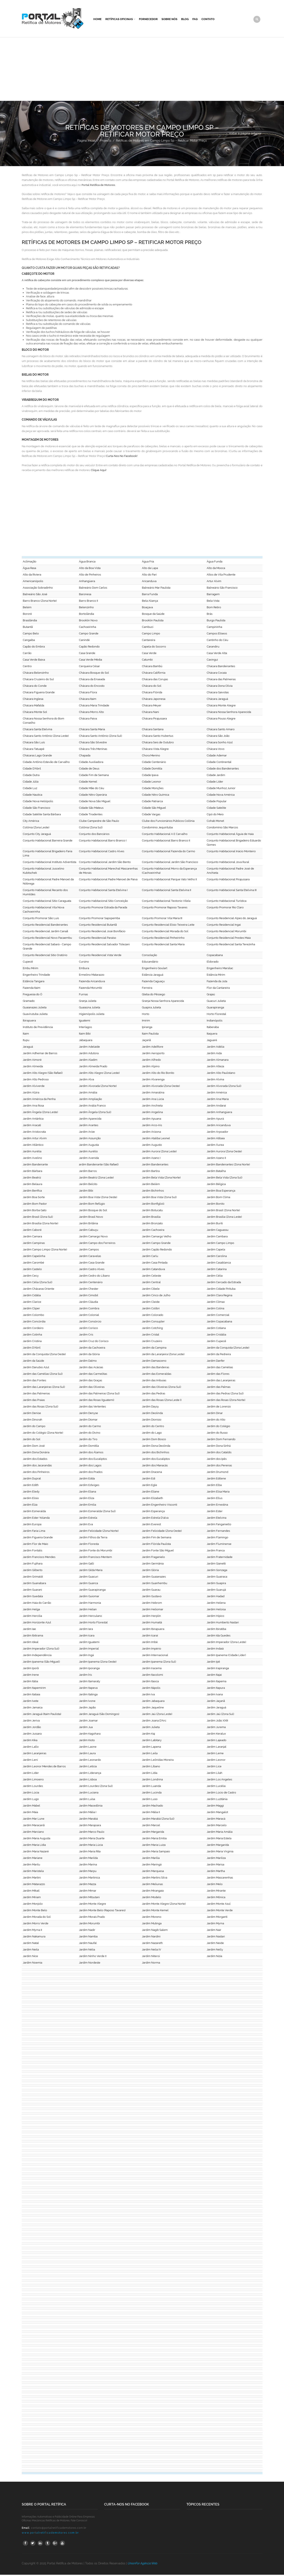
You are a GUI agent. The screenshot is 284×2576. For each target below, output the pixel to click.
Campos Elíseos (217, 634)
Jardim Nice (30, 1957)
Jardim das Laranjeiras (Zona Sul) (44, 1388)
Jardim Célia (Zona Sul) (37, 1283)
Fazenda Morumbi (90, 989)
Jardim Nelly (215, 1950)
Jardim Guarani (32, 1591)
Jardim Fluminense (219, 1545)
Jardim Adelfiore (152, 1048)
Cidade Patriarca (152, 802)
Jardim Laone (87, 1748)
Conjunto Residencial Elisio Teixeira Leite (168, 926)
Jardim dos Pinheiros (36, 1473)
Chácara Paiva (88, 719)
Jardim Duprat (32, 1479)
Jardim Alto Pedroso (36, 1080)
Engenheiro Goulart (154, 969)
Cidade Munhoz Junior (221, 789)
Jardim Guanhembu (154, 1584)
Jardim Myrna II (32, 1931)
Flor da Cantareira (218, 989)
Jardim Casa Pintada (154, 1263)
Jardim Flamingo (217, 1538)
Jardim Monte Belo (35, 1911)
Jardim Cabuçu (88, 1231)
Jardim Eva (86, 1525)
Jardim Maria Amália (219, 1833)
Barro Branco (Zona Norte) (40, 602)
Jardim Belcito (88, 1185)
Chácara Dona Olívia (219, 687)
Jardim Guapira (216, 1584)
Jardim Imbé (150, 1643)
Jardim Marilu (31, 1865)
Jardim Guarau (151, 1591)
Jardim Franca (216, 1551)
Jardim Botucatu (152, 1211)
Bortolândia (86, 615)
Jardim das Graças (90, 1381)
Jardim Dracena (152, 1473)
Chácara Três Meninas (93, 750)
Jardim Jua (86, 1728)
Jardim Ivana (215, 1695)
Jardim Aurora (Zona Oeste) (224, 1152)
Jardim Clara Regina (219, 1296)
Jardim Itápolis (151, 1689)
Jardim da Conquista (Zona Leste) (228, 1348)
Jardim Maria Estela (219, 1839)
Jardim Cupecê (216, 1342)
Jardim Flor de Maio (35, 1545)
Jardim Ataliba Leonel (156, 1139)
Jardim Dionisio (151, 1420)
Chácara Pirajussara (154, 719)
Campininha (214, 628)
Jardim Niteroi (151, 1957)
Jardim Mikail (31, 1891)
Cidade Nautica (32, 796)
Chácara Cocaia (217, 674)
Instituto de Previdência (38, 1028)
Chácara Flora (88, 693)
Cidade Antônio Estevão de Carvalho (46, 763)
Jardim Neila (31, 1950)
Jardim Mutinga (152, 1924)
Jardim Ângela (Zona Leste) (40, 1113)
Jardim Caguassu (217, 1231)
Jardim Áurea (215, 1146)
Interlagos (85, 1028)
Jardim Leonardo (90, 1761)
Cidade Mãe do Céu (91, 789)
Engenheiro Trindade (36, 976)
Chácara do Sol (151, 687)
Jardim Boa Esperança (221, 1191)
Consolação (149, 956)
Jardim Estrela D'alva (155, 1519)
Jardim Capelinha (34, 1257)
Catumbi (147, 660)
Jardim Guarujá (216, 1591)
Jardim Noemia (32, 1963)
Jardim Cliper (31, 1309)
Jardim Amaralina (153, 1093)
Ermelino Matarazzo (91, 976)
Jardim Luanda (151, 1787)
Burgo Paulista (216, 621)
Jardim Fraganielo (153, 1558)
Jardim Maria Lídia (34, 1846)
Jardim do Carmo (90, 1427)
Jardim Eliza (86, 1499)
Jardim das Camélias (220, 1368)
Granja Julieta (87, 1002)
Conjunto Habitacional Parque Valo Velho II (169, 880)
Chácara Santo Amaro (221, 730)
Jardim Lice (214, 1767)
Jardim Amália (88, 1093)
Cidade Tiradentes (90, 815)
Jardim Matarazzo (34, 1885)
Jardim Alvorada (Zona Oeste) (161, 1087)
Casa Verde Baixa (34, 660)
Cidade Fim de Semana (94, 776)
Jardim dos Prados (90, 1473)
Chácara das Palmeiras (221, 680)
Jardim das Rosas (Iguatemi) (96, 1401)
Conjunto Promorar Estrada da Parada (103, 908)
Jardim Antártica (33, 1119)
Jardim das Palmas (218, 1388)
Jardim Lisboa (88, 1780)
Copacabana (215, 956)
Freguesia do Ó (32, 995)
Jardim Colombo (33, 1316)
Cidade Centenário (154, 763)
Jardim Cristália (216, 1335)
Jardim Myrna (215, 1924)
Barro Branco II (88, 602)
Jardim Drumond (217, 1473)
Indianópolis (214, 1021)
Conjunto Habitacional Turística (226, 902)
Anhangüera (87, 582)
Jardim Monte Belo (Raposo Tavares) (102, 1911)
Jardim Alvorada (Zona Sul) (224, 1087)
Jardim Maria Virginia (220, 1852)
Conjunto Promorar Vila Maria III (162, 919)
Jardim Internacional (155, 1656)
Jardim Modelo (151, 1898)
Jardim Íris (85, 1676)
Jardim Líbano (151, 1767)
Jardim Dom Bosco (154, 1440)
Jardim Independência (37, 1656)
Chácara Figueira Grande (39, 693)
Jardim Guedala (33, 1597)
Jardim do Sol (31, 1440)
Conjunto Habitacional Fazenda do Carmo (168, 852)
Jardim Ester (215, 1512)
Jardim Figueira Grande (38, 1538)
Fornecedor (148, 19)
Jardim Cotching (152, 1329)
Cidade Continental (219, 763)
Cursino (84, 962)
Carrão (27, 654)
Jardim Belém (151, 1185)
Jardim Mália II (151, 1813)
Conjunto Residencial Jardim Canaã (45, 932)
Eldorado (213, 962)
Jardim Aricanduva (219, 1126)
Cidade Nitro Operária (93, 796)
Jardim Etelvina (216, 1519)
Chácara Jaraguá (217, 700)
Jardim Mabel (31, 1806)
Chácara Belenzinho (36, 674)
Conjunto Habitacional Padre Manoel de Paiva (108, 880)
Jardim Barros (88, 1172)
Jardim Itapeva (88, 1689)
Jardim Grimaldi (33, 1577)
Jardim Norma (151, 1963)
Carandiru (213, 647)
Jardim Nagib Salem (155, 1931)
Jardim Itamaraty (89, 1682)
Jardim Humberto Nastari (223, 1623)
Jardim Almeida (33, 1067)
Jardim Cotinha (32, 1335)
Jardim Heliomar (152, 1610)
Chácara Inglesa (33, 700)
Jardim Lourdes (33, 1787)
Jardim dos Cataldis (219, 1453)
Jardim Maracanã (34, 1826)
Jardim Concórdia (34, 1322)
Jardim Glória (150, 1571)
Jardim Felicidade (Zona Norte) (98, 1532)
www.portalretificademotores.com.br (50, 2534)
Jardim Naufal (88, 1944)
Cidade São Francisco (36, 809)
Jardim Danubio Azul (36, 1368)
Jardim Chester (88, 1290)
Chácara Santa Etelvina (37, 730)
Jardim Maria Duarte (92, 1839)
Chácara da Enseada (92, 680)
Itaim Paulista (150, 1034)
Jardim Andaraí (216, 1106)
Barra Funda (150, 595)
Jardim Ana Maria (218, 1100)
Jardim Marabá (88, 1820)
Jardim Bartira (151, 1172)
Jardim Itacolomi (152, 1676)
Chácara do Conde (35, 687)
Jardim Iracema (152, 1669)
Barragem (213, 595)
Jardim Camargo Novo (93, 1237)
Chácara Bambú (152, 667)
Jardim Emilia (87, 1505)
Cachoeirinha (87, 628)
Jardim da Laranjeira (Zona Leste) (163, 1355)
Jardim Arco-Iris (152, 1126)
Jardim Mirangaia (153, 1891)
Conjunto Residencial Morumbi (226, 932)
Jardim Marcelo (217, 1826)
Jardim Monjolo (33, 1905)
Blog (185, 19)
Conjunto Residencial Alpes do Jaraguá (232, 919)
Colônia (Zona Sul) (90, 828)
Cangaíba (29, 641)
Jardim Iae (29, 1630)
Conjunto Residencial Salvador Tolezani (104, 945)
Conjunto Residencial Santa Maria (163, 945)
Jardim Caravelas (90, 1257)
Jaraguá (28, 1048)
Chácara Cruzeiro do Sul (38, 680)
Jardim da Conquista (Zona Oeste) (44, 1355)
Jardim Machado (152, 1806)
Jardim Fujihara (32, 1564)
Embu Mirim (30, 969)
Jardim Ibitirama (33, 1636)
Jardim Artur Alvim (35, 1139)
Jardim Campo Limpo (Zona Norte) (45, 1250)
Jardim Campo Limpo (220, 1244)
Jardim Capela (216, 1250)
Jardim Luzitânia (217, 1800)
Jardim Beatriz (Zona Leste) (96, 1178)
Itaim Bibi (85, 1034)
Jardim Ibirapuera (153, 1630)
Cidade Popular (217, 802)
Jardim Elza (30, 1505)
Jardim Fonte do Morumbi (95, 1551)
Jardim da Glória (89, 1355)
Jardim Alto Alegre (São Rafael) (43, 1074)
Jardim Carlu (150, 1257)
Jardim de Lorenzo (219, 1407)
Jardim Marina (88, 1865)
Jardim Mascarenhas (220, 1878)
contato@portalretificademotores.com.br (58, 2529)
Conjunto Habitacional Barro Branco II (166, 841)
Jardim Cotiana (216, 1329)
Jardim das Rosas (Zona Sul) (40, 1407)
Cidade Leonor (151, 782)
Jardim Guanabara (34, 1584)
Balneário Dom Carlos (93, 589)
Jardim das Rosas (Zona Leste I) (161, 1401)
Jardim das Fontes (34, 1381)
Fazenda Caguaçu (153, 982)
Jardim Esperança (153, 1512)
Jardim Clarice (32, 1303)
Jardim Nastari (216, 1937)
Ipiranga (147, 1028)
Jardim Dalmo (88, 1362)
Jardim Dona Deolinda (156, 1447)
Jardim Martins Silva (154, 1878)
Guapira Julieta (151, 1008)
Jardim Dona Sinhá (219, 1447)
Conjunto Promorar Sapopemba (99, 919)
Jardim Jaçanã (216, 1702)
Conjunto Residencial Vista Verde (100, 956)
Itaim (26, 1034)
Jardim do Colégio (218, 1427)
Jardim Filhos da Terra (93, 1538)
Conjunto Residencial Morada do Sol (165, 932)
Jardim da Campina (154, 1348)
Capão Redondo (89, 647)
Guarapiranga (215, 1008)
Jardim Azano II (216, 1159)
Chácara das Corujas (155, 680)
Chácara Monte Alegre (221, 706)
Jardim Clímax (216, 1303)
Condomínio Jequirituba (157, 828)
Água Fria (148, 562)
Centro (27, 667)
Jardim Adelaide (89, 1048)
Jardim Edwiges (89, 1486)
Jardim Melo (215, 1885)
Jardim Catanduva (153, 1270)
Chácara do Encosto (92, 687)
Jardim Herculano (90, 1617)
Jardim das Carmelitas (93, 1375)
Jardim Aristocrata (34, 1133)
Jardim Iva (148, 1695)
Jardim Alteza (215, 1067)
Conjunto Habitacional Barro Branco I (102, 841)
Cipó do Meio (215, 815)
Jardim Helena (216, 1604)
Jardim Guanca (88, 1584)
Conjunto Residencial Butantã (98, 926)
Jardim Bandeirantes (155, 1165)
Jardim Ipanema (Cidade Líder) (226, 1656)
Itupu (26, 1041)
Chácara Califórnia (153, 674)
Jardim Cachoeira (153, 1231)
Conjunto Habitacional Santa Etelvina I (103, 891)
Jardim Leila (150, 1754)
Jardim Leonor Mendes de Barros (44, 1767)
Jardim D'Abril (32, 1348)
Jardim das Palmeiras (36, 1394)
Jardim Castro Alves (91, 1270)
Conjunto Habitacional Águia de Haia (230, 835)
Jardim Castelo (32, 1270)
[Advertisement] (142, 70)
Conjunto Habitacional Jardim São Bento (105, 863)
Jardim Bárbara (32, 1172)
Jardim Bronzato (152, 1224)
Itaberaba (213, 1028)
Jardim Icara (86, 1636)
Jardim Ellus (214, 1499)
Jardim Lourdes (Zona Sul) (96, 1787)
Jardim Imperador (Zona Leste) (226, 1643)
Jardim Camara (32, 1237)
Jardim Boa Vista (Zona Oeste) (98, 1198)
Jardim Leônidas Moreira (158, 1761)
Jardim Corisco (88, 1329)
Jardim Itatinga (88, 1695)
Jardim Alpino (151, 1067)
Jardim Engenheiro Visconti (159, 1505)
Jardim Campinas (34, 1244)
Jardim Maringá (152, 1865)
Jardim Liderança (90, 1774)
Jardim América (217, 1093)
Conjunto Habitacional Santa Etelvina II (166, 891)
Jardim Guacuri (88, 1577)
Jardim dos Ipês (217, 1460)
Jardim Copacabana (219, 1322)
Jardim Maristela (33, 1872)
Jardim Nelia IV (151, 1950)
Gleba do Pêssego (153, 995)
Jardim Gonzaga (217, 1571)
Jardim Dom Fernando (221, 1440)
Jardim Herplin (151, 1617)
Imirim (146, 1021)
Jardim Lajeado (216, 1741)
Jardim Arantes (88, 1126)
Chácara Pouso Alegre (221, 719)
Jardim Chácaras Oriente (38, 1290)
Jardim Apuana (151, 1119)
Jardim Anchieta (152, 1106)
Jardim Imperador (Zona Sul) (41, 1649)
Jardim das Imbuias (154, 1381)
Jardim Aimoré (32, 1061)
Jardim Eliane (150, 1492)
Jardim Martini (32, 1878)
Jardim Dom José (34, 1447)
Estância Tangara (33, 982)
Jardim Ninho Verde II (92, 1957)
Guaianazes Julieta (34, 1008)
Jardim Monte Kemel (155, 1911)
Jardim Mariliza (216, 1859)
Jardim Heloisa (216, 1610)
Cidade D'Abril (32, 769)
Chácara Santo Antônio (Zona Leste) (46, 737)
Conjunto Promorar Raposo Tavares (164, 908)
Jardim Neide (215, 1944)
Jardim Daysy (150, 1407)
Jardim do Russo (217, 1434)
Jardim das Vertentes (92, 1407)
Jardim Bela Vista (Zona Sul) (224, 1178)
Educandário (150, 962)
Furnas (83, 995)
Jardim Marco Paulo (91, 1833)
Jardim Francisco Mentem (95, 1558)
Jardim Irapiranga (218, 1669)
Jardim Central (151, 1283)
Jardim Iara (86, 1630)
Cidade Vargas (151, 815)
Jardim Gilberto (32, 1571)
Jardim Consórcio (90, 1322)
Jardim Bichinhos (153, 1191)
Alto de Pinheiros (90, 575)
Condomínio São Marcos (222, 828)
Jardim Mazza (87, 1885)
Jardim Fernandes (218, 1532)
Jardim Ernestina (217, 1505)
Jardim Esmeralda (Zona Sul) (97, 1512)
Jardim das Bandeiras (155, 1368)
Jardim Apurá (215, 1119)
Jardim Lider (31, 1774)
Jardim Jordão (32, 1728)
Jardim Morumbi (89, 1924)
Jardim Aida (214, 1054)
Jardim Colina (215, 1309)
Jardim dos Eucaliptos (93, 1460)
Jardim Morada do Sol (37, 1918)
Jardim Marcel (151, 1826)
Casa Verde (149, 654)
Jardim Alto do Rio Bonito (158, 1074)
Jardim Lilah (214, 1774)
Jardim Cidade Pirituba (221, 1290)
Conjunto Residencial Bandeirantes (45, 926)
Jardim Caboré (32, 1231)
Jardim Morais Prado (92, 1918)
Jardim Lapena (151, 1748)
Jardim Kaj (148, 1734)
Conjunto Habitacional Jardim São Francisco (170, 863)
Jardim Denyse (88, 1414)
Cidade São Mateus (91, 809)
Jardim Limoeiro (33, 1780)
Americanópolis (33, 582)
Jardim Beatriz (32, 1178)
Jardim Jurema (216, 1728)
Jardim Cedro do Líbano (94, 1277)
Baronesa (85, 595)
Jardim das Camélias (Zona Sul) (43, 1375)
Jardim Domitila (89, 1447)
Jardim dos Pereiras (219, 1466)
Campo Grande (88, 634)
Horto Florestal (216, 1015)
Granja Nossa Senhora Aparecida (163, 1002)
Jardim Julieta (151, 1728)
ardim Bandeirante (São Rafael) (98, 1165)
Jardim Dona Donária (36, 1453)
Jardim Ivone (87, 1702)
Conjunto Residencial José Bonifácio (102, 932)
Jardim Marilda (88, 1859)
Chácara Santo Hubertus (157, 737)
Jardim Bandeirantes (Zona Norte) (228, 1165)
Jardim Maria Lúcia (91, 1846)
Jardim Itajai (214, 1676)
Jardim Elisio (31, 1499)
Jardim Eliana (87, 1492)
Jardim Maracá (216, 1820)
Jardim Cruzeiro (152, 1342)
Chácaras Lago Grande (37, 756)
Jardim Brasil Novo (91, 1218)
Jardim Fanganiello (219, 1525)
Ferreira (147, 989)
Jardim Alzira (31, 1093)
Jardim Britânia (88, 1224)
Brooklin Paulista (152, 621)
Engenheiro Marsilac (220, 969)
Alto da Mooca (216, 569)
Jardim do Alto (216, 1420)
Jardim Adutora (89, 1054)
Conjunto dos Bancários (94, 835)
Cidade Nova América (221, 796)
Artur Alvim (214, 582)
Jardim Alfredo (151, 1061)
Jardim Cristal (150, 1335)
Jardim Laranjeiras (34, 1754)
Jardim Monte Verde (220, 1911)
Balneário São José (35, 595)
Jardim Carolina (217, 1257)
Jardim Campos (89, 1250)
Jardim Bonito (215, 1205)
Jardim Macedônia (90, 1806)
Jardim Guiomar (89, 1597)
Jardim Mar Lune (33, 1820)
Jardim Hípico (215, 1617)
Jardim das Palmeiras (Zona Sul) (99, 1394)
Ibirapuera (29, 1021)
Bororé (27, 615)
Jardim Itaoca (150, 1682)
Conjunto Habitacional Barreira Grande (47, 841)
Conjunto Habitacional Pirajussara (228, 880)
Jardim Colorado (152, 1316)
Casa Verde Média (90, 660)
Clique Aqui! (98, 471)
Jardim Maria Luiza (154, 1846)
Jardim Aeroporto (153, 1054)
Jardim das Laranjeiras (221, 1381)
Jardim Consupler (153, 1322)
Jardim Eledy (31, 1492)
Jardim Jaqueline (153, 1708)
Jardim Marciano (33, 1833)
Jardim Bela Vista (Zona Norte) (161, 1178)
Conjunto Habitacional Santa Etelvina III (232, 891)
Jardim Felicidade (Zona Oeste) (162, 1532)
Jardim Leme (215, 1754)
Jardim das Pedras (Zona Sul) (225, 1394)
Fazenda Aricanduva (92, 982)
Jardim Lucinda (152, 1793)
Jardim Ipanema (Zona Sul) (159, 1663)
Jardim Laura (87, 1754)
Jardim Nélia (87, 1950)
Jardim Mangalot (217, 1813)
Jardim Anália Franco (92, 1106)
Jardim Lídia (149, 1774)
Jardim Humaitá (152, 1623)
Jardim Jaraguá (216, 1708)
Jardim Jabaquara (153, 1702)
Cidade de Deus (89, 769)
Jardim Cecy (31, 1277)
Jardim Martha (216, 1872)
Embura (84, 969)
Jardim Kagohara (90, 1734)
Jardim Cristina (32, 1342)
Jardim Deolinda (152, 1414)
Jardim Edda (87, 1479)
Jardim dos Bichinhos (155, 1453)
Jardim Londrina (152, 1780)
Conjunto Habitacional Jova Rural (228, 863)
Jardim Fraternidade (219, 1558)
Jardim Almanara (217, 1061)
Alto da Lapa (150, 569)
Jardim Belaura (32, 1185)
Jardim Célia (215, 1277)
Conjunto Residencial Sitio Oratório (45, 956)
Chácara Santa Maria (92, 730)
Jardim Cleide (151, 1303)
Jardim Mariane (32, 1859)
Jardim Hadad (215, 1597)
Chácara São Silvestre (93, 743)
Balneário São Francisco (222, 589)
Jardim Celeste (151, 1277)
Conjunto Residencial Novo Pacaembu (47, 939)
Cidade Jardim (216, 776)
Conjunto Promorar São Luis (41, 919)
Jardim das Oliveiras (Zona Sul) (161, 1388)
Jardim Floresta (89, 1545)
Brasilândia (30, 621)
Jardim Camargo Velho (156, 1237)
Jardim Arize (87, 1133)
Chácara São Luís (34, 743)
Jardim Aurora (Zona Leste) (159, 1152)
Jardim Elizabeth (152, 1499)
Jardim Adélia (215, 1048)
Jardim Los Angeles (219, 1780)
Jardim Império (151, 1649)
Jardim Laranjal (216, 1748)
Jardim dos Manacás (155, 1466)
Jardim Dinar (215, 1414)
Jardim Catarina (217, 1270)
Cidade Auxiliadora (91, 763)
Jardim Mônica (216, 1898)
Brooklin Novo (88, 621)
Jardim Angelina (152, 1113)
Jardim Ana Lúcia (153, 1100)
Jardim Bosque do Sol (93, 1211)
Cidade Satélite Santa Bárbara (42, 815)
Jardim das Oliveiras (92, 1388)
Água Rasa (29, 569)
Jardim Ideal (30, 1643)
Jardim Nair (214, 1931)
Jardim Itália (30, 1682)
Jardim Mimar (87, 1891)
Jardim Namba (88, 1937)
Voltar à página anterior (245, 134)
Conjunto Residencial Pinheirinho (163, 939)
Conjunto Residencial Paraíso (97, 939)
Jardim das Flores (218, 1375)
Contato (208, 19)
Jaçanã (146, 1041)
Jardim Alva (86, 1080)
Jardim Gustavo (152, 1597)
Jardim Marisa (215, 1865)
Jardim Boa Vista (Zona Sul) (159, 1198)
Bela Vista (213, 602)
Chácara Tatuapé (33, 750)
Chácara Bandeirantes (221, 667)
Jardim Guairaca (217, 1577)
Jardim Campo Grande (156, 1244)
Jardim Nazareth (152, 1944)
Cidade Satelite (216, 809)
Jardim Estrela (88, 1519)
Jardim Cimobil (88, 1296)
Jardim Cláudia (88, 1303)
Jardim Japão (87, 1708)
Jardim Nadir (87, 1931)
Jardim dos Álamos (91, 1453)
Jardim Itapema (216, 1682)
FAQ (195, 19)
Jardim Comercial (218, 1316)
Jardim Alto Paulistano (221, 1074)
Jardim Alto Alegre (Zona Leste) (99, 1074)
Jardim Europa (32, 1525)
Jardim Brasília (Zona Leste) (224, 1218)
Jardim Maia (30, 1813)
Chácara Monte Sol (35, 713)
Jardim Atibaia (216, 1139)
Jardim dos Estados (35, 1460)
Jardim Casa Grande (92, 1263)
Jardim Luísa (87, 1800)
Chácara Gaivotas (218, 693)
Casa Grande (87, 654)
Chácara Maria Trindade (94, 706)
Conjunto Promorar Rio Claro (225, 908)
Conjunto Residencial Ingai (224, 926)
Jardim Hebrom (152, 1604)
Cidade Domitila (152, 769)
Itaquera (212, 1034)
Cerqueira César (89, 667)
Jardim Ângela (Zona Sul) (95, 1113)
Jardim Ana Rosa (33, 1106)
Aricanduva (149, 582)
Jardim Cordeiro (33, 1329)
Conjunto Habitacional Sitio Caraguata (47, 902)
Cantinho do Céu (217, 641)
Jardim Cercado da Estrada (224, 1283)
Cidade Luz (30, 789)
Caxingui (212, 660)
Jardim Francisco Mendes (39, 1558)
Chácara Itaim (87, 700)
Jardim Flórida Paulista (156, 1545)
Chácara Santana (152, 730)
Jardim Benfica (32, 1191)
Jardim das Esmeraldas (156, 1375)
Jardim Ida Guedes (218, 1636)
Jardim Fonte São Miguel (158, 1551)
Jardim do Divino (89, 1434)
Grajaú (211, 995)
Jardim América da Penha (39, 1100)
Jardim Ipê (213, 1663)
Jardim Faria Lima (34, 1532)
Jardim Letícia (88, 1767)
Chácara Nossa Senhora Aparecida (229, 713)
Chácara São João (218, 737)
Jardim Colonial (89, 1316)
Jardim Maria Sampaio (156, 1852)
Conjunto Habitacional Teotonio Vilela (166, 902)
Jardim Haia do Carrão (37, 1604)
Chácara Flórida (152, 693)
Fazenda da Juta (217, 982)
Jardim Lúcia (31, 1793)
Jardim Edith (31, 1486)
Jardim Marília (151, 1859)
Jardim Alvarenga (153, 1080)
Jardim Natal (31, 1944)
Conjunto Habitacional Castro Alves (101, 852)
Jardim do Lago (152, 1434)
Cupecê (28, 962)
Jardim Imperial (89, 1649)
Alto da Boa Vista (90, 569)
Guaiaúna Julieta (89, 1008)
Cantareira (148, 641)
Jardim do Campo (34, 1427)
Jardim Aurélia (32, 1152)
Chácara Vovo (215, 750)
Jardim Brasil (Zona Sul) (38, 1218)
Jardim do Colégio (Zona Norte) (43, 1434)
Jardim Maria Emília (154, 1839)
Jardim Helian (88, 1610)
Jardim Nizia (214, 1957)
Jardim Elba (214, 1486)
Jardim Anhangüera (219, 1113)
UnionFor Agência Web (142, 2564)
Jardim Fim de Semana (156, 1538)
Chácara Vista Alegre (155, 750)
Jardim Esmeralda (34, 1512)
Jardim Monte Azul (219, 1905)
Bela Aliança (150, 602)
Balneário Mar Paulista (156, 589)
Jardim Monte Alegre (92, 1905)
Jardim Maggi (215, 1806)
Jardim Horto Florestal (93, 1623)
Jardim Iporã (31, 1669)
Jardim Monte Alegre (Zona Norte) (164, 1905)
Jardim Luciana (88, 1793)
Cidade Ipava (150, 776)
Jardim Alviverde (34, 1087)
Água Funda (214, 562)
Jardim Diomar (88, 1420)
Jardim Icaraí (150, 1636)
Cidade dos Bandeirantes (223, 769)
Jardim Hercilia (32, 1617)
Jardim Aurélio (88, 1152)
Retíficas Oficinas (119, 19)
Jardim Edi (148, 1479)
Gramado (29, 1002)
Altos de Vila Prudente (221, 575)
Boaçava (147, 608)
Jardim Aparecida (90, 1119)
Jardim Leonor (216, 1761)
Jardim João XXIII (217, 1721)
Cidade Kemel (88, 782)
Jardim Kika (30, 1741)
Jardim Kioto (87, 1741)
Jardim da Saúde (33, 1362)
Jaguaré (212, 1041)
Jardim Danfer (216, 1362)
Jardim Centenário (91, 1283)
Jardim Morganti (217, 1918)
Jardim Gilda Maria (90, 1571)
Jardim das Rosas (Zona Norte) (226, 1401)
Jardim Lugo (31, 1800)
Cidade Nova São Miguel (94, 802)
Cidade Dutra (31, 776)
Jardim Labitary (152, 1741)
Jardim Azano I (151, 1159)
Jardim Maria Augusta (36, 1839)
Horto (145, 1015)
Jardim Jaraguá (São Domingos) (99, 1715)
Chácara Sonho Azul (220, 743)
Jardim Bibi (86, 1191)
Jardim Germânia (153, 1564)
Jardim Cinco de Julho (156, 1296)
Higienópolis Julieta (91, 1015)
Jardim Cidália (32, 1296)
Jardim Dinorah (32, 1420)
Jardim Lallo (31, 1748)
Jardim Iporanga (89, 1669)
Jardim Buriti (215, 1224)
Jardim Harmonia (90, 1604)
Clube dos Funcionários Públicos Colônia (168, 822)
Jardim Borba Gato (34, 1211)
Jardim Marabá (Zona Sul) (158, 1820)
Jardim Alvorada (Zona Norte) (98, 1087)
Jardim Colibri (151, 1309)
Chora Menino (151, 756)
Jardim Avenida (89, 1159)
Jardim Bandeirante (35, 1165)
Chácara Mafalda (33, 706)
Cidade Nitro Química (155, 796)
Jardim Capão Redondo (157, 1250)
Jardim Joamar (88, 1721)
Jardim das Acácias (91, 1368)
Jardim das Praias (34, 1401)
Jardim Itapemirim (34, 1689)
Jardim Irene (31, 1676)
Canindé (84, 641)
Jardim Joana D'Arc (154, 1721)
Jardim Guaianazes (154, 1577)
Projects (105, 142)
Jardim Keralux (216, 1734)
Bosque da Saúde (153, 615)
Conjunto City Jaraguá (37, 835)
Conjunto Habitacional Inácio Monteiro (231, 852)
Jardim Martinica (89, 1878)
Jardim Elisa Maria (218, 1492)
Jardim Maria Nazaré (36, 1852)
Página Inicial (86, 142)
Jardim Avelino (32, 1159)
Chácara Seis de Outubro (158, 743)
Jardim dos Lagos (90, 1466)
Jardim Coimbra (89, 1309)
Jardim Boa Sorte (34, 1198)
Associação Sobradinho (38, 589)
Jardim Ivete (30, 1702)
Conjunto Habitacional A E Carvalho (165, 835)
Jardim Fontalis (32, 1551)
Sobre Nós (169, 19)
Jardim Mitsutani (89, 1898)
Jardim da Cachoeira (92, 1348)
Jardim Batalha (216, 1172)
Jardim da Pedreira (219, 1355)
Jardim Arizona (151, 1133)
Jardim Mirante (216, 1891)
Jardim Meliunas (152, 1885)
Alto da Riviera (32, 575)
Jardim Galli (86, 1564)
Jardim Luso (150, 1800)
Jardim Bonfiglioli (153, 1205)
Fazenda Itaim (31, 989)
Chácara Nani (150, 713)
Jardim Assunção (90, 1139)
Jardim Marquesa (153, 1872)
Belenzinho (86, 608)
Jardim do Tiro (88, 1440)
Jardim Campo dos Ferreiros (97, 1244)
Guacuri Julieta (216, 1002)
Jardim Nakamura (34, 1937)
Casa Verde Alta (217, 654)
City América (31, 822)
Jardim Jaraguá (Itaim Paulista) (42, 1715)
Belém (27, 608)
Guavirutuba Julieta (35, 1015)
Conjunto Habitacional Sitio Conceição (103, 902)
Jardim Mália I (87, 1813)
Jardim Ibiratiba (216, 1630)
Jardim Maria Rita (90, 1852)
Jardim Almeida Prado (93, 1067)
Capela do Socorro (154, 647)
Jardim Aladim (88, 1061)
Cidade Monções (152, 789)
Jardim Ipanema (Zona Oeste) (97, 1663)
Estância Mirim (216, 976)
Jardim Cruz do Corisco (94, 1342)
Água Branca (87, 562)
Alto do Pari (149, 575)
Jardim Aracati (32, 1126)
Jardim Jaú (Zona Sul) (220, 1715)
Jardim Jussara (32, 1734)
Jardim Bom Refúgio (92, 1205)
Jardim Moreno (151, 1918)
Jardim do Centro (153, 1427)
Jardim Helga (31, 1610)
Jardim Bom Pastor (35, 1205)
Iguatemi (84, 1021)
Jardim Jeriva (31, 1721)
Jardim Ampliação (90, 1100)
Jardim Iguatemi (89, 1643)
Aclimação (29, 562)
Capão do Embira (34, 647)
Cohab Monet (215, 822)
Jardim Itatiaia (31, 1695)
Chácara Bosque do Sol (94, 674)
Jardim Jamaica (32, 1708)
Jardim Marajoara (90, 1826)
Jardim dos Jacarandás (37, 1466)
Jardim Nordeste (89, 1963)
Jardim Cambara (217, 1237)
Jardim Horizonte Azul (37, 1623)
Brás (209, 615)
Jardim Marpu (87, 1872)
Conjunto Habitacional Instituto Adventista (49, 863)
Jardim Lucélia (216, 1787)
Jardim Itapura (216, 1689)
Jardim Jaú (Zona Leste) (157, 1715)
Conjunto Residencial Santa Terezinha (231, 945)
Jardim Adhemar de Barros (40, 1054)
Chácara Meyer (151, 706)
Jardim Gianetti (216, 1564)
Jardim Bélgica (216, 1185)
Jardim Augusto (152, 1146)
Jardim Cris (86, 1335)
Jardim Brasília (151, 1218)
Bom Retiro (214, 608)
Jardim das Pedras (153, 1394)
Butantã (28, 628)
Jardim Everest (151, 1525)
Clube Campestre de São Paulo (99, 822)
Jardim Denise (32, 1414)
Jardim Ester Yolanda (36, 1519)
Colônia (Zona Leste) (36, 828)
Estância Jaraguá (152, 976)
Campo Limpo (151, 634)
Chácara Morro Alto (91, 713)
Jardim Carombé (33, 1263)
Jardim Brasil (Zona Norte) (223, 1211)
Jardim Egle (149, 1486)
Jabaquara (85, 1041)
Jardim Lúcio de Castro (221, 1793)
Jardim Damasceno (154, 1362)
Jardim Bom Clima (218, 1198)
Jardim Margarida (153, 1833)
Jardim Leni (30, 1761)
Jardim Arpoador (217, 1133)
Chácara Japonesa (153, 700)
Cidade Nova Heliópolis (38, 802)
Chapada (84, 756)
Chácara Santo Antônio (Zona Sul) (100, 737)
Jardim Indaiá (215, 1649)
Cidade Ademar (217, 756)
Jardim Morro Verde (35, 1924)
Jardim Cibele (151, 1290)
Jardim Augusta (89, 1146)
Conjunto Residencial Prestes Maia (229, 939)
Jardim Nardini (151, 1937)
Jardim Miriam (32, 1898)
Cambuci (147, 628)
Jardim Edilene (216, 1479)
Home (97, 19)
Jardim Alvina (215, 1080)
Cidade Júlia (30, 782)
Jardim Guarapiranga (92, 1591)
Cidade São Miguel (154, 809)
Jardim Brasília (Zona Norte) (40, 1224)
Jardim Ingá (86, 1656)
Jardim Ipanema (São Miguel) (41, 1663)
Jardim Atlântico (33, 1146)
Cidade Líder (215, 782)
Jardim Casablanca (219, 1263)
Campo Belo (31, 634)
